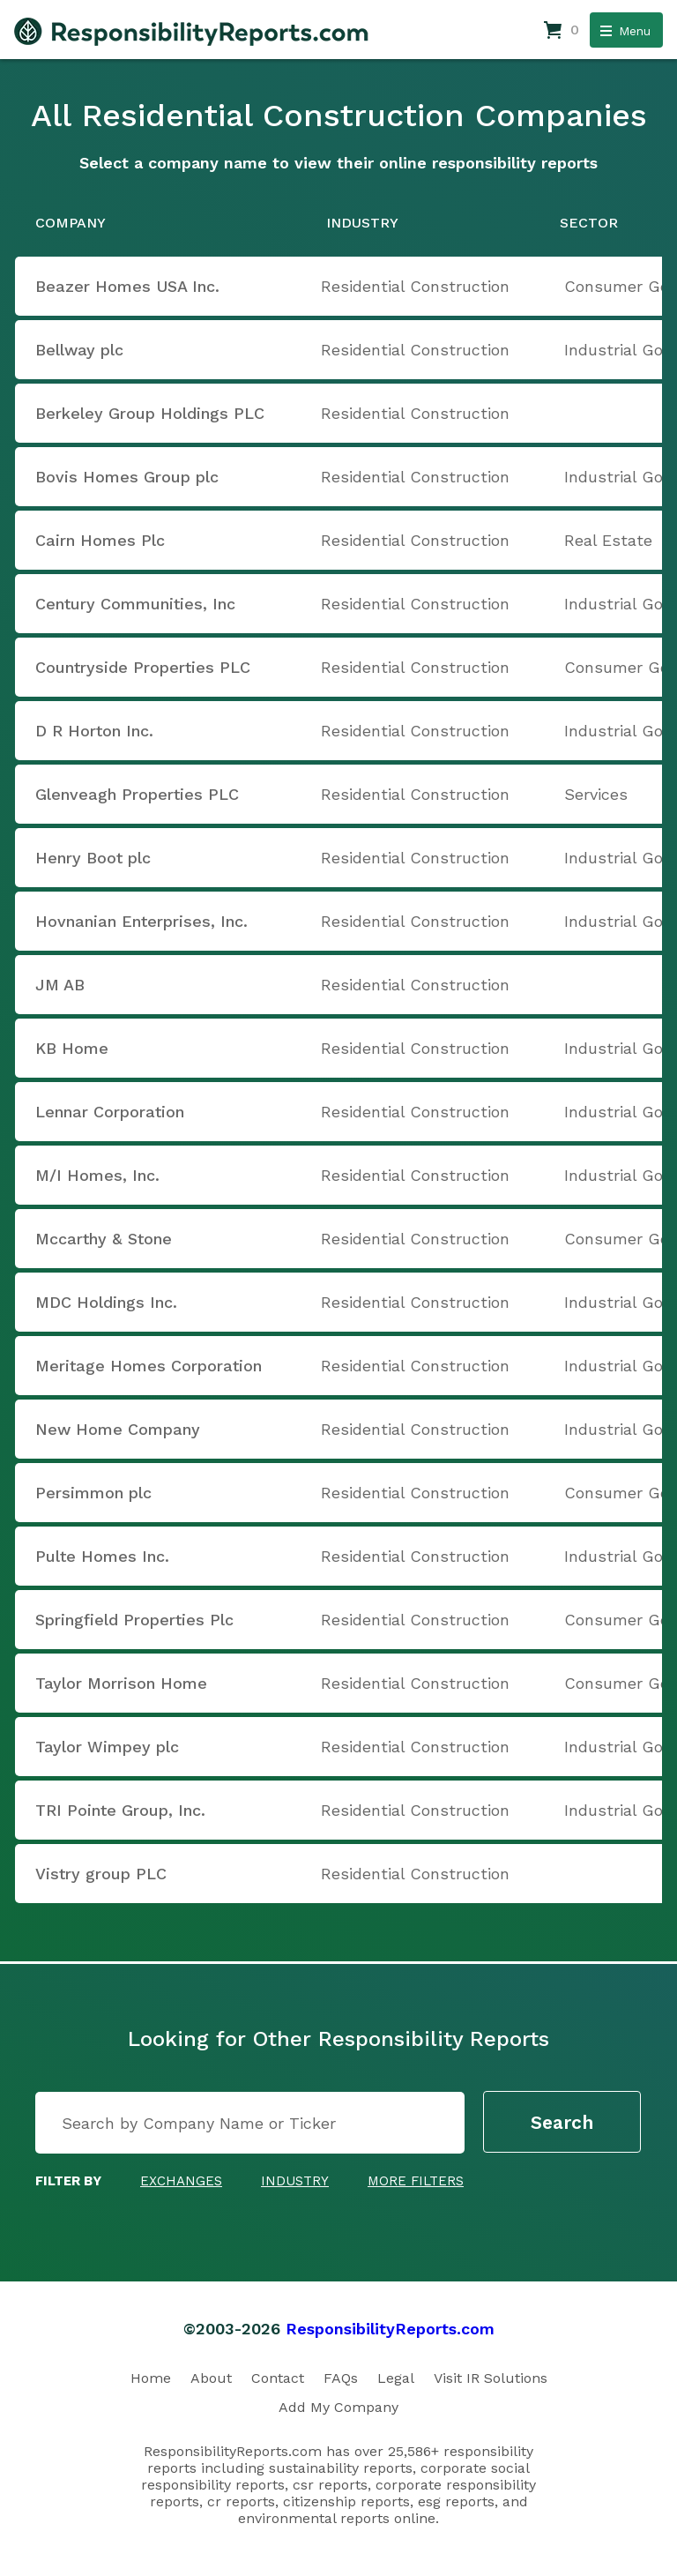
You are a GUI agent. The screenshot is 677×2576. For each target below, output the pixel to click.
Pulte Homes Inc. (102, 1556)
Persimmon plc (93, 1492)
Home (150, 2378)
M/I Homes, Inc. (97, 1175)
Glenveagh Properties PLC (137, 794)
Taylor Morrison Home (121, 1683)
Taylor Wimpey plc (107, 1746)
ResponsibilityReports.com (390, 2328)
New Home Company (117, 1429)
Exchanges (181, 2181)
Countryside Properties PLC (142, 667)
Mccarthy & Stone (103, 1238)
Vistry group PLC (101, 1873)
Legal (395, 2378)
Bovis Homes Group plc (127, 476)
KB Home (71, 1048)
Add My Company (338, 2407)
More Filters (416, 2181)
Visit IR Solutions (490, 2378)
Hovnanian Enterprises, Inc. (141, 921)
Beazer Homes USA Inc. (127, 286)
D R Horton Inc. (94, 730)
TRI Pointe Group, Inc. (120, 1810)
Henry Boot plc (93, 857)
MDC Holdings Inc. (106, 1302)
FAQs (341, 2378)
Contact (277, 2378)
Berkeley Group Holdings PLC (149, 413)
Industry (295, 2181)
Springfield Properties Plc (134, 1619)
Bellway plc (79, 349)
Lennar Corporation (109, 1111)
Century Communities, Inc (135, 603)
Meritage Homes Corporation (148, 1365)
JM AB (60, 984)
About (211, 2378)
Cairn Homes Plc (100, 540)
